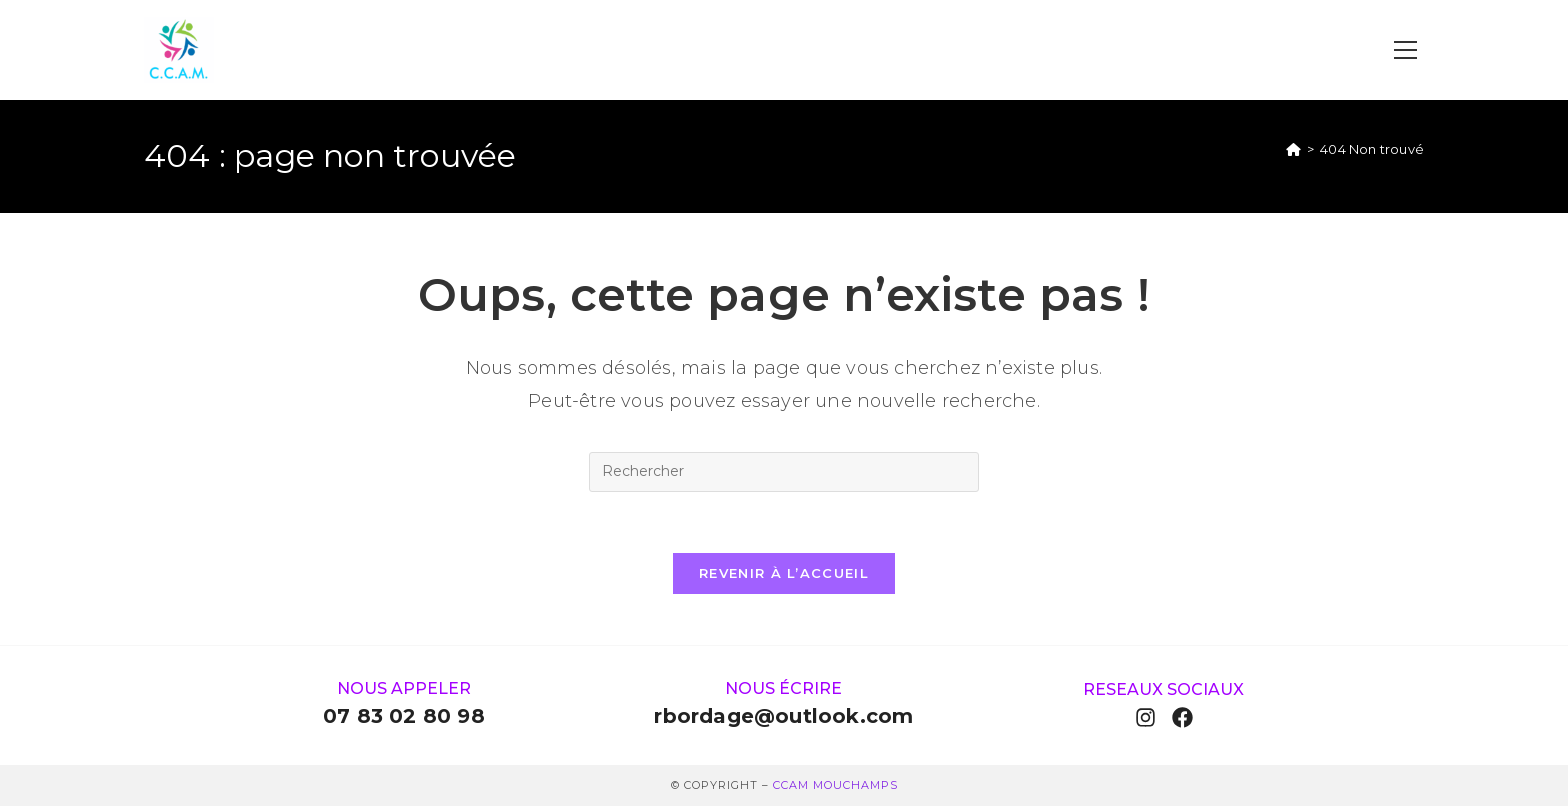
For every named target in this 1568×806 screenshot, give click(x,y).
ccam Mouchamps (835, 785)
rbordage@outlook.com (783, 716)
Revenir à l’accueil (784, 573)
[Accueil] (1293, 149)
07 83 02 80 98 (404, 716)
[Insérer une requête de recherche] (784, 472)
